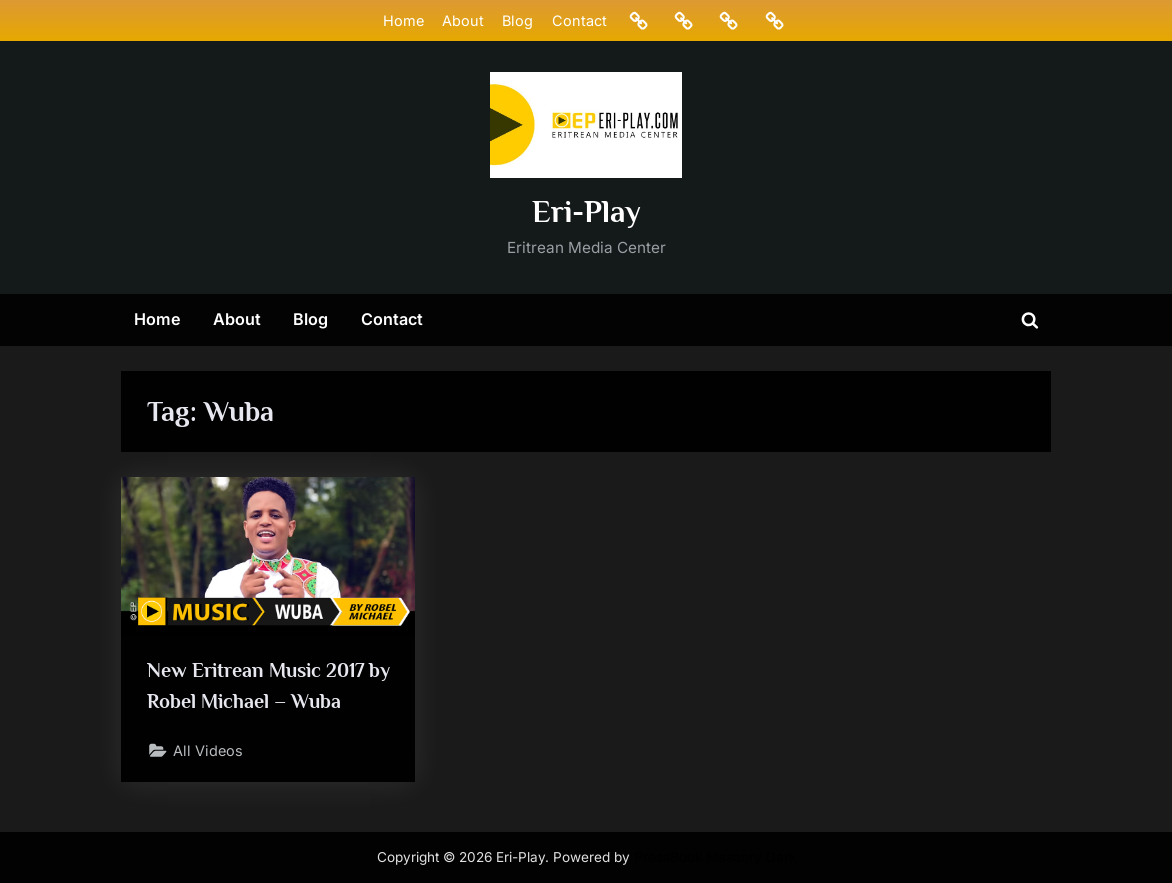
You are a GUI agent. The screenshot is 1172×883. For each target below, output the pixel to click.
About (463, 20)
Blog (517, 20)
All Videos (208, 750)
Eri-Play (586, 211)
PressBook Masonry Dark (715, 857)
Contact (579, 20)
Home (403, 20)
